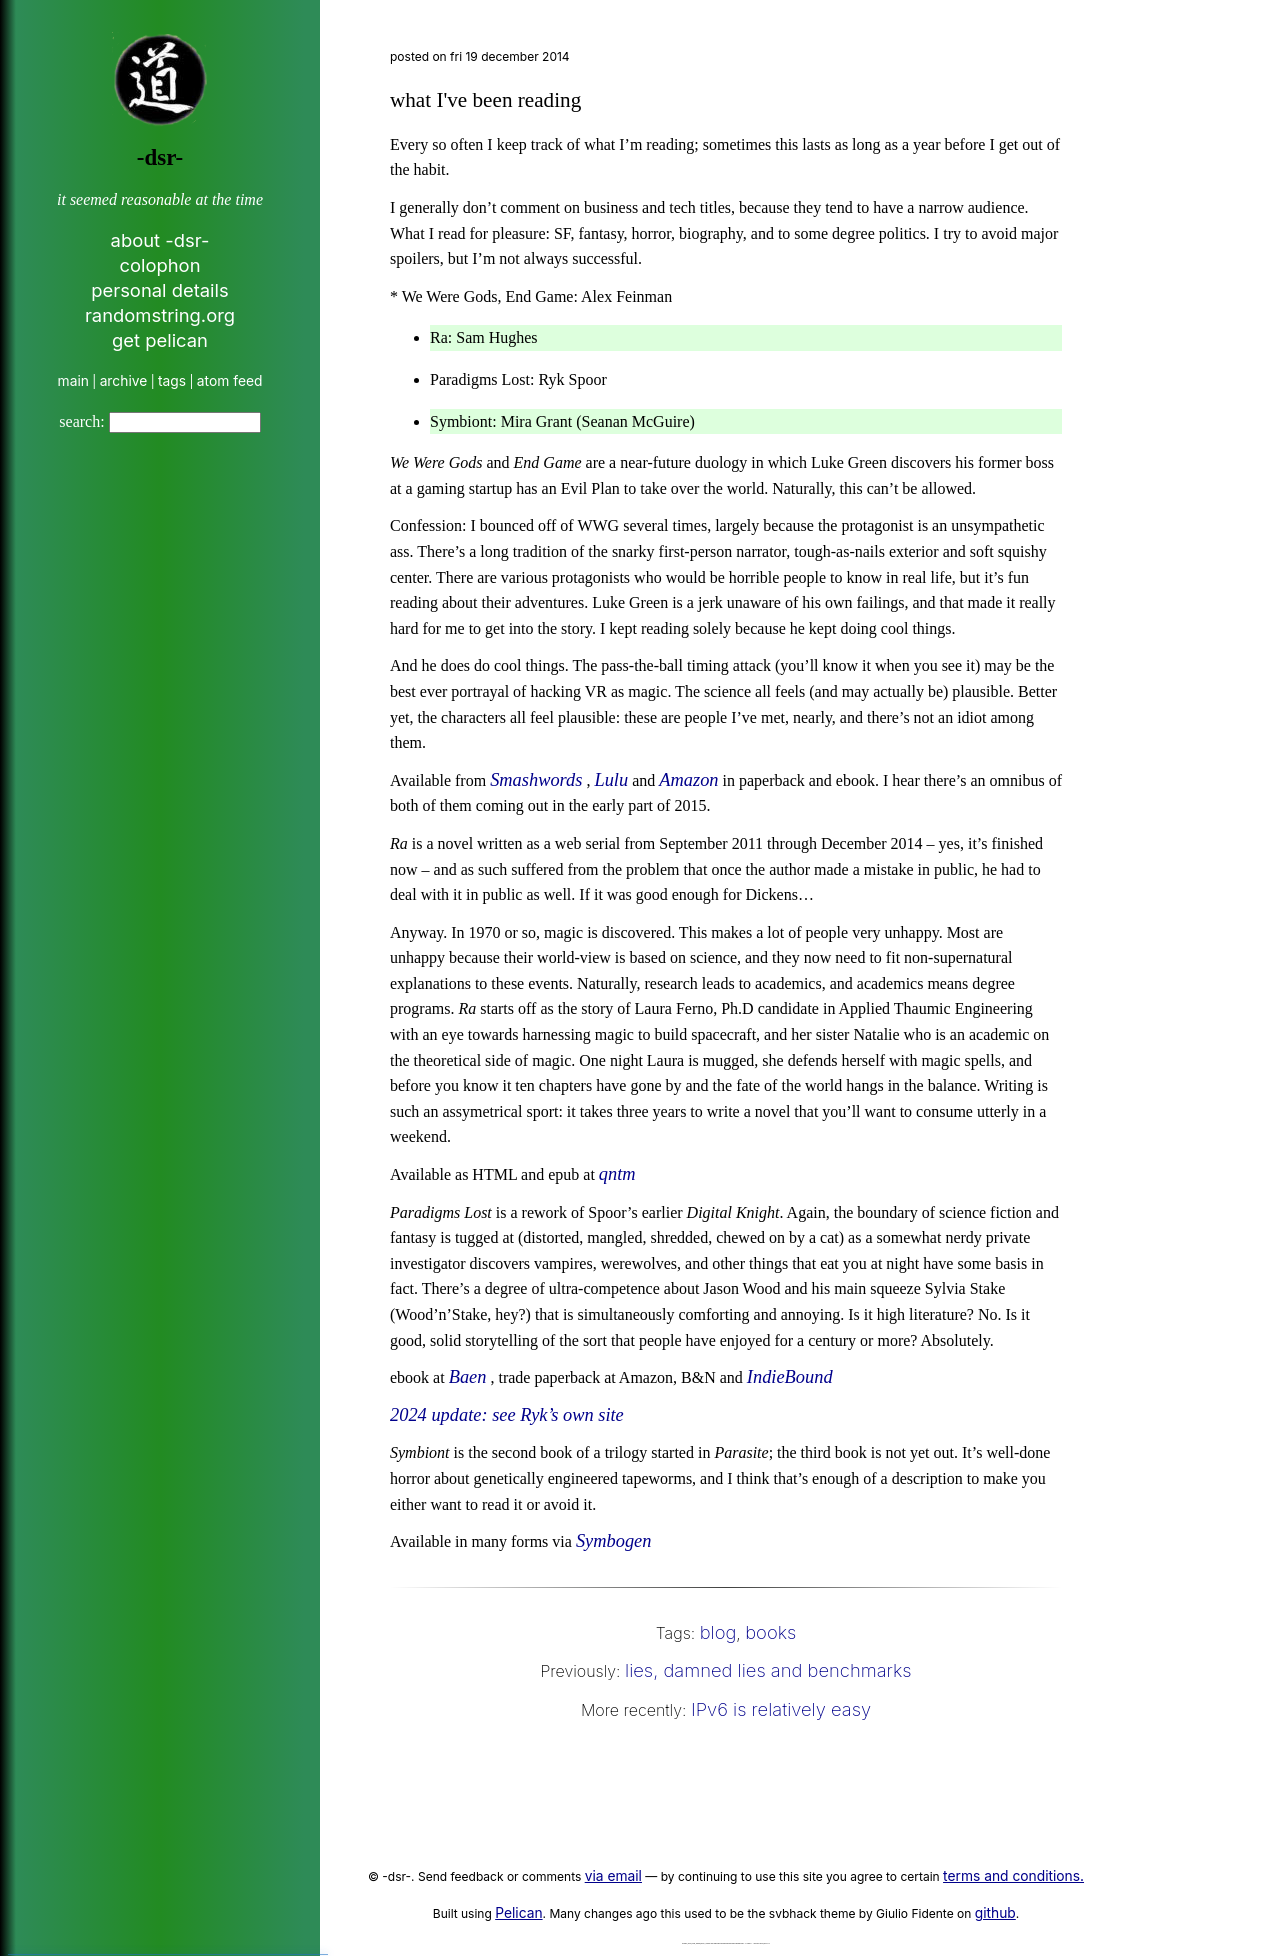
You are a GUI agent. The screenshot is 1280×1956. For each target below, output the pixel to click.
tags (172, 381)
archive (124, 381)
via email (613, 1876)
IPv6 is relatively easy (781, 1709)
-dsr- (160, 157)
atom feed (230, 381)
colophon (159, 265)
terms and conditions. (1013, 1876)
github (995, 1913)
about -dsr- (160, 240)
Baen (468, 1377)
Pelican (518, 1913)
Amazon (688, 780)
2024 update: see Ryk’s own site (507, 1415)
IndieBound (790, 1377)
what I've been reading (485, 100)
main (73, 381)
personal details (160, 290)
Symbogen (614, 1541)
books (770, 1632)
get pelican (160, 340)
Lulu (611, 780)
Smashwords (536, 780)
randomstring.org (160, 315)
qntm (617, 1174)
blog (718, 1632)
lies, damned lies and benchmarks (768, 1670)
